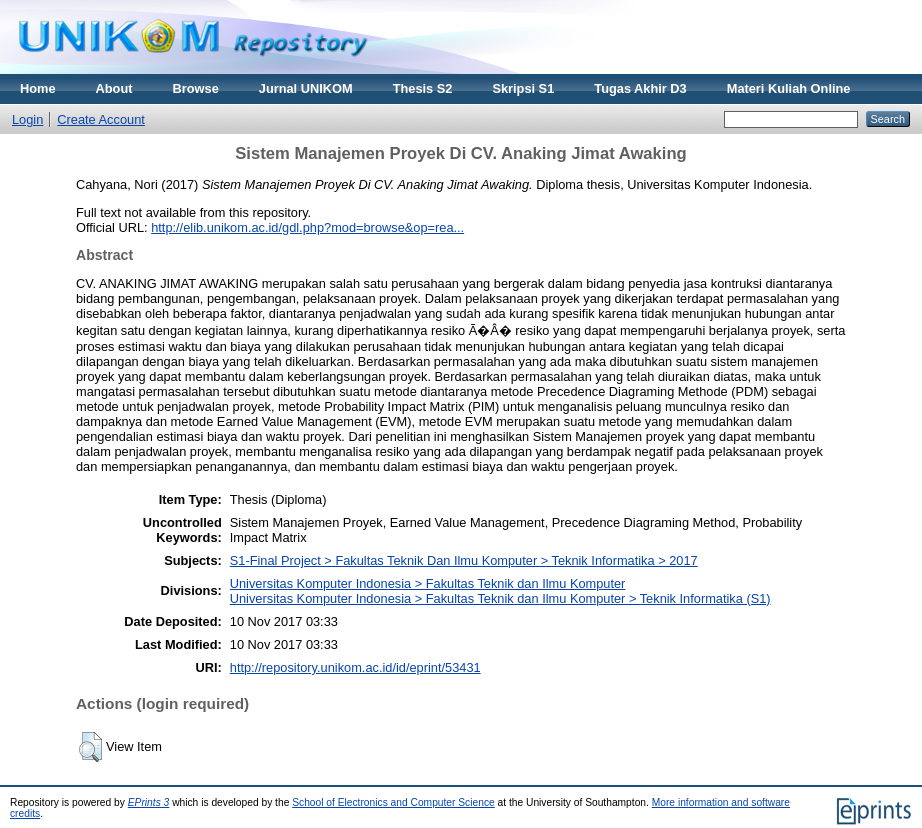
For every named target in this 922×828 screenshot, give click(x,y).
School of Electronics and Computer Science (393, 802)
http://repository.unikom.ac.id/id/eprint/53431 (355, 667)
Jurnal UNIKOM (306, 88)
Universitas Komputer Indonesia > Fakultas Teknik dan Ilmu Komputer (428, 583)
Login (27, 119)
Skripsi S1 (523, 88)
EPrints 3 (149, 802)
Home (38, 88)
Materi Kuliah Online (789, 88)
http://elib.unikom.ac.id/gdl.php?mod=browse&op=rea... (307, 227)
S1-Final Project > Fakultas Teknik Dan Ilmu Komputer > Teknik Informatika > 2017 (464, 560)
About (114, 88)
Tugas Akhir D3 (640, 88)
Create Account (101, 119)
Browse (196, 88)
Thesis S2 (423, 88)
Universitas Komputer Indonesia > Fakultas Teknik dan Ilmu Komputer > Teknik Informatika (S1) (500, 598)
